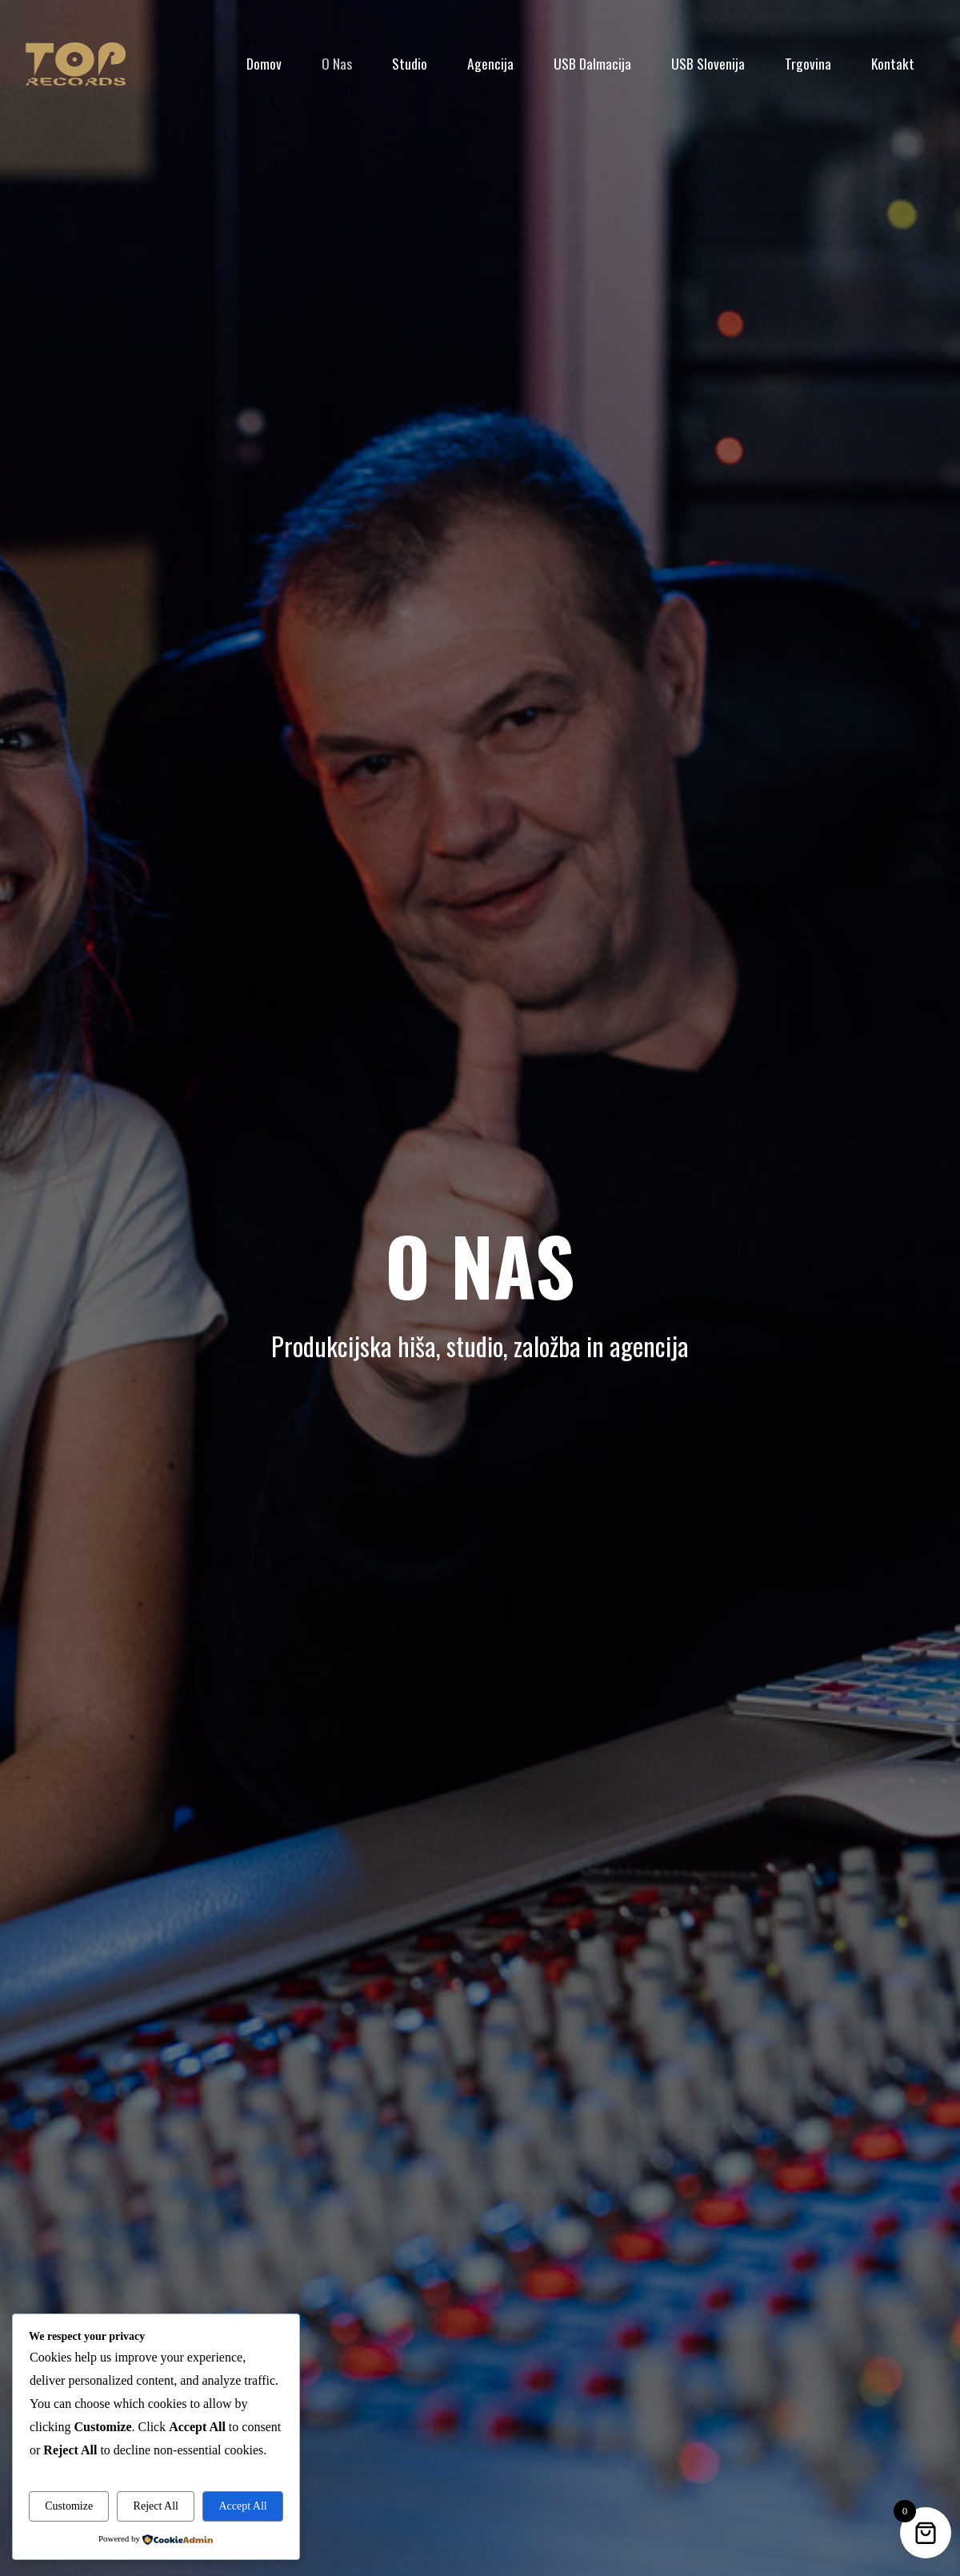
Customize (69, 2506)
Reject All (156, 2506)
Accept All (242, 2506)
